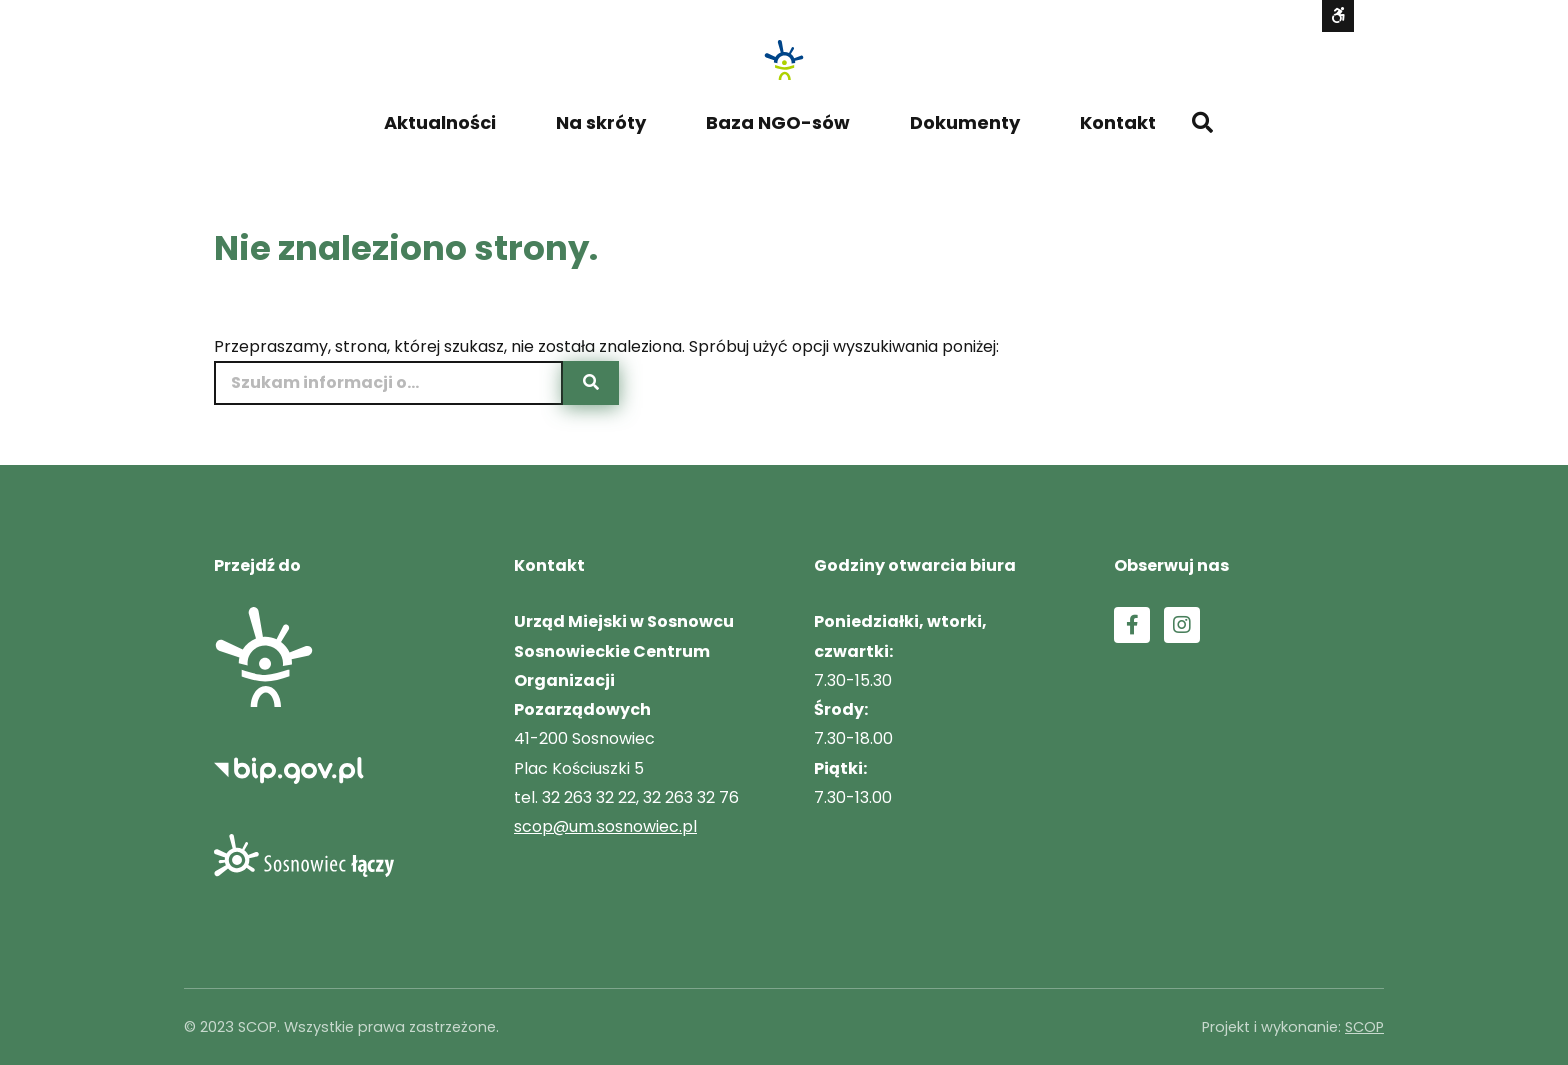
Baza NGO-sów (778, 122)
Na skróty (601, 122)
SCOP (1364, 1027)
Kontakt (1118, 122)
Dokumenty (965, 122)
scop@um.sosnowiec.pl (605, 826)
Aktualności (440, 122)
